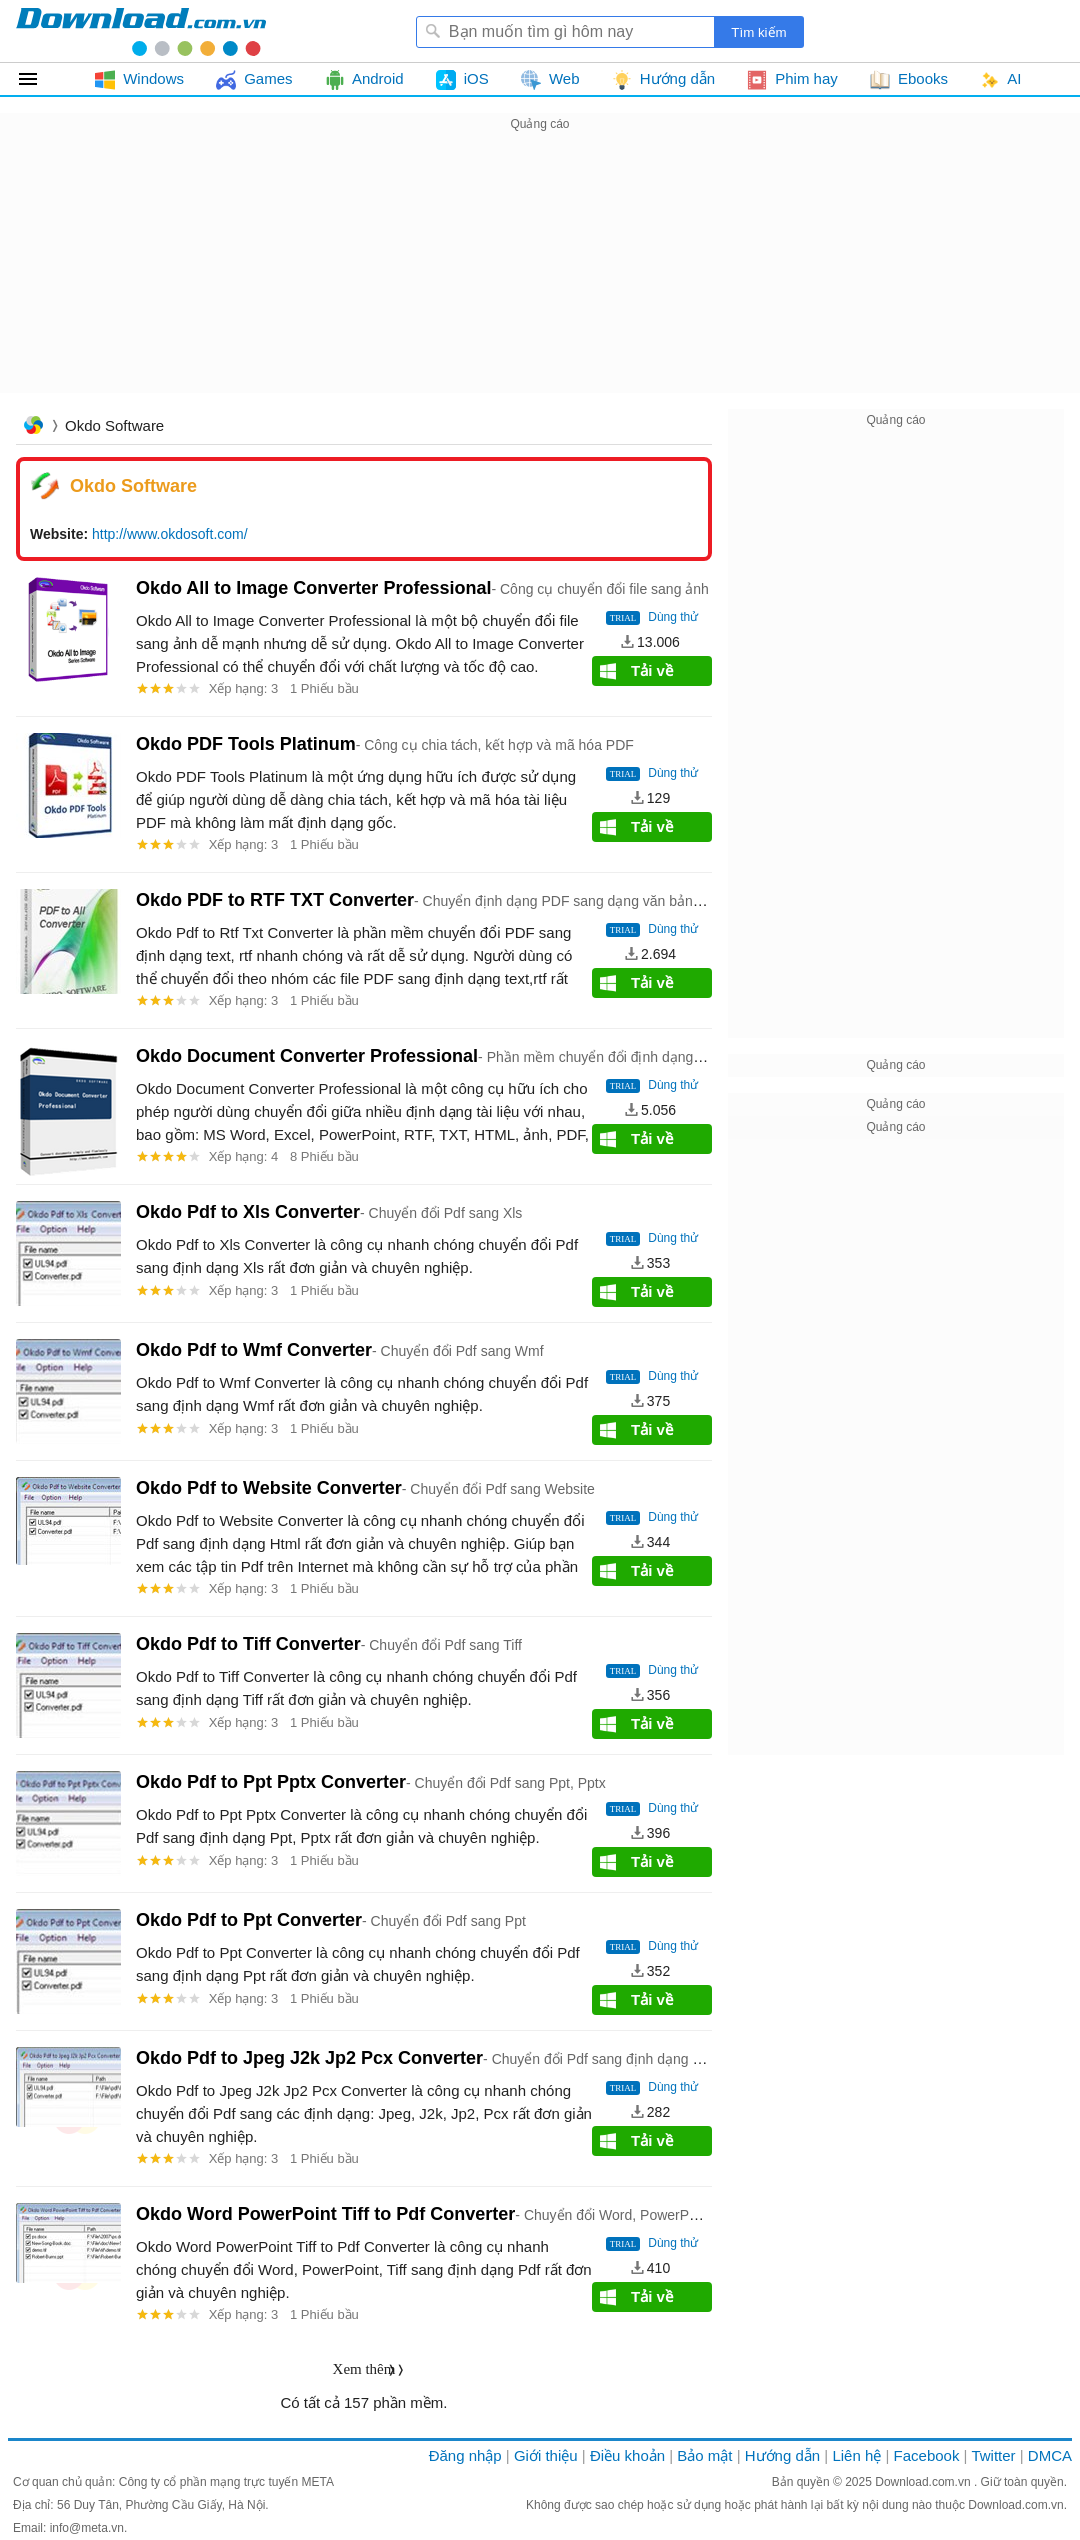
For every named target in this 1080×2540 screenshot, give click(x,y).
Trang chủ (33, 427)
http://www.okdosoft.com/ (170, 534)
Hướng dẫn (782, 2455)
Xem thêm (364, 2369)
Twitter (993, 2455)
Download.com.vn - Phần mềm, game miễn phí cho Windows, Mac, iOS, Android (141, 31)
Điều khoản (627, 2455)
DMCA (1050, 2455)
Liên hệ (856, 2455)
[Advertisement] (540, 276)
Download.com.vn (924, 2482)
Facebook (927, 2455)
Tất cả (39, 79)
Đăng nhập (465, 2455)
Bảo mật (704, 2455)
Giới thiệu (546, 2455)
